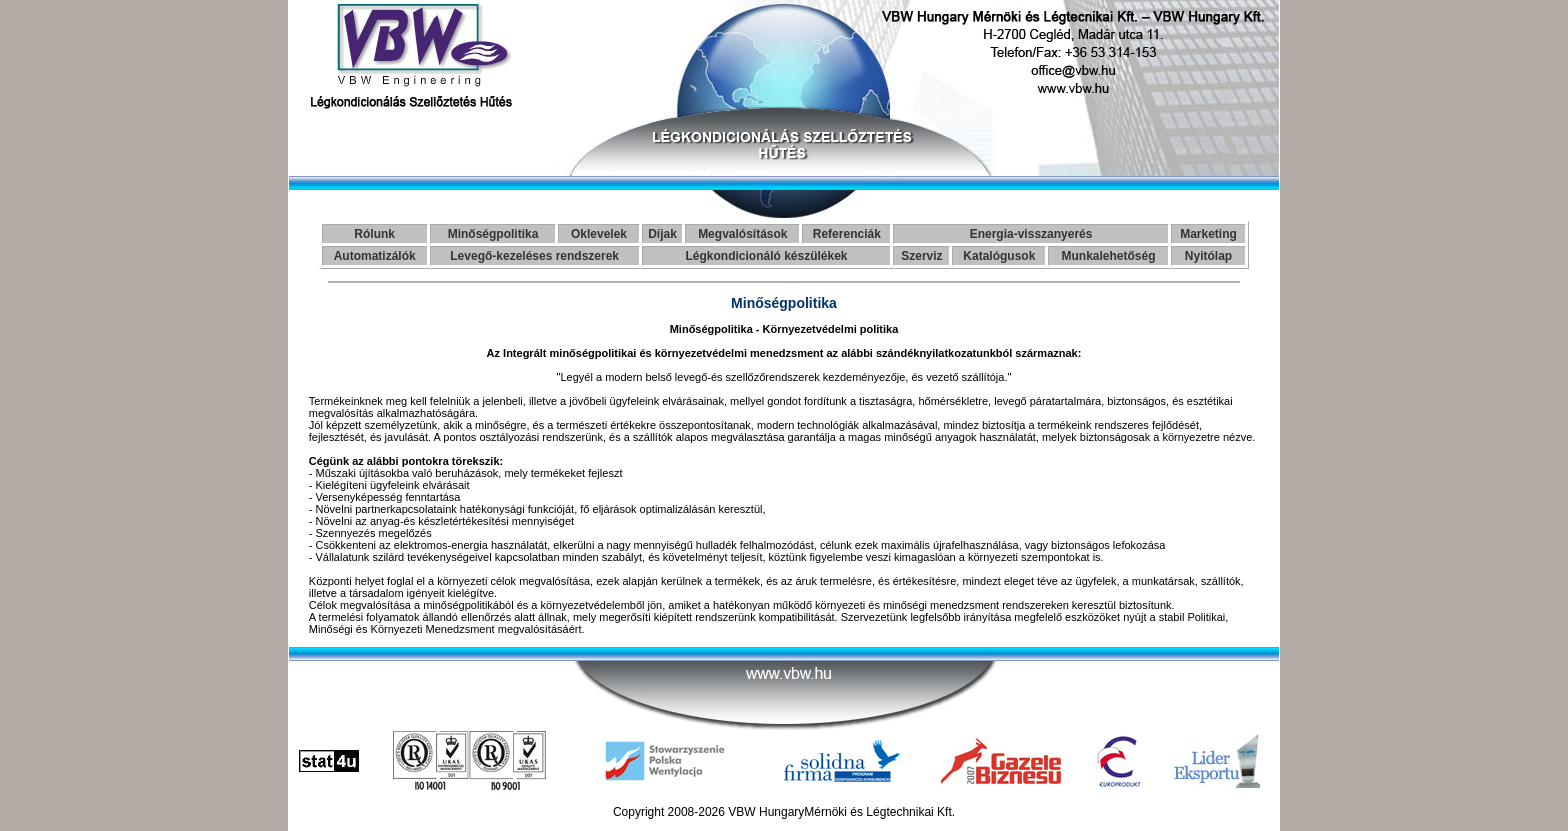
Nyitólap (1208, 256)
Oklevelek (599, 234)
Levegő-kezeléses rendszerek (534, 256)
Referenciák (847, 234)
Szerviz (921, 256)
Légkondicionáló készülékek (766, 256)
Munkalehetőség (1109, 256)
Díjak (662, 234)
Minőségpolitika (493, 234)
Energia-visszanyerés (1031, 234)
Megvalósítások (742, 234)
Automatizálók (375, 256)
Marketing (1208, 234)
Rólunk (374, 234)
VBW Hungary (766, 812)
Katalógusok (999, 256)
